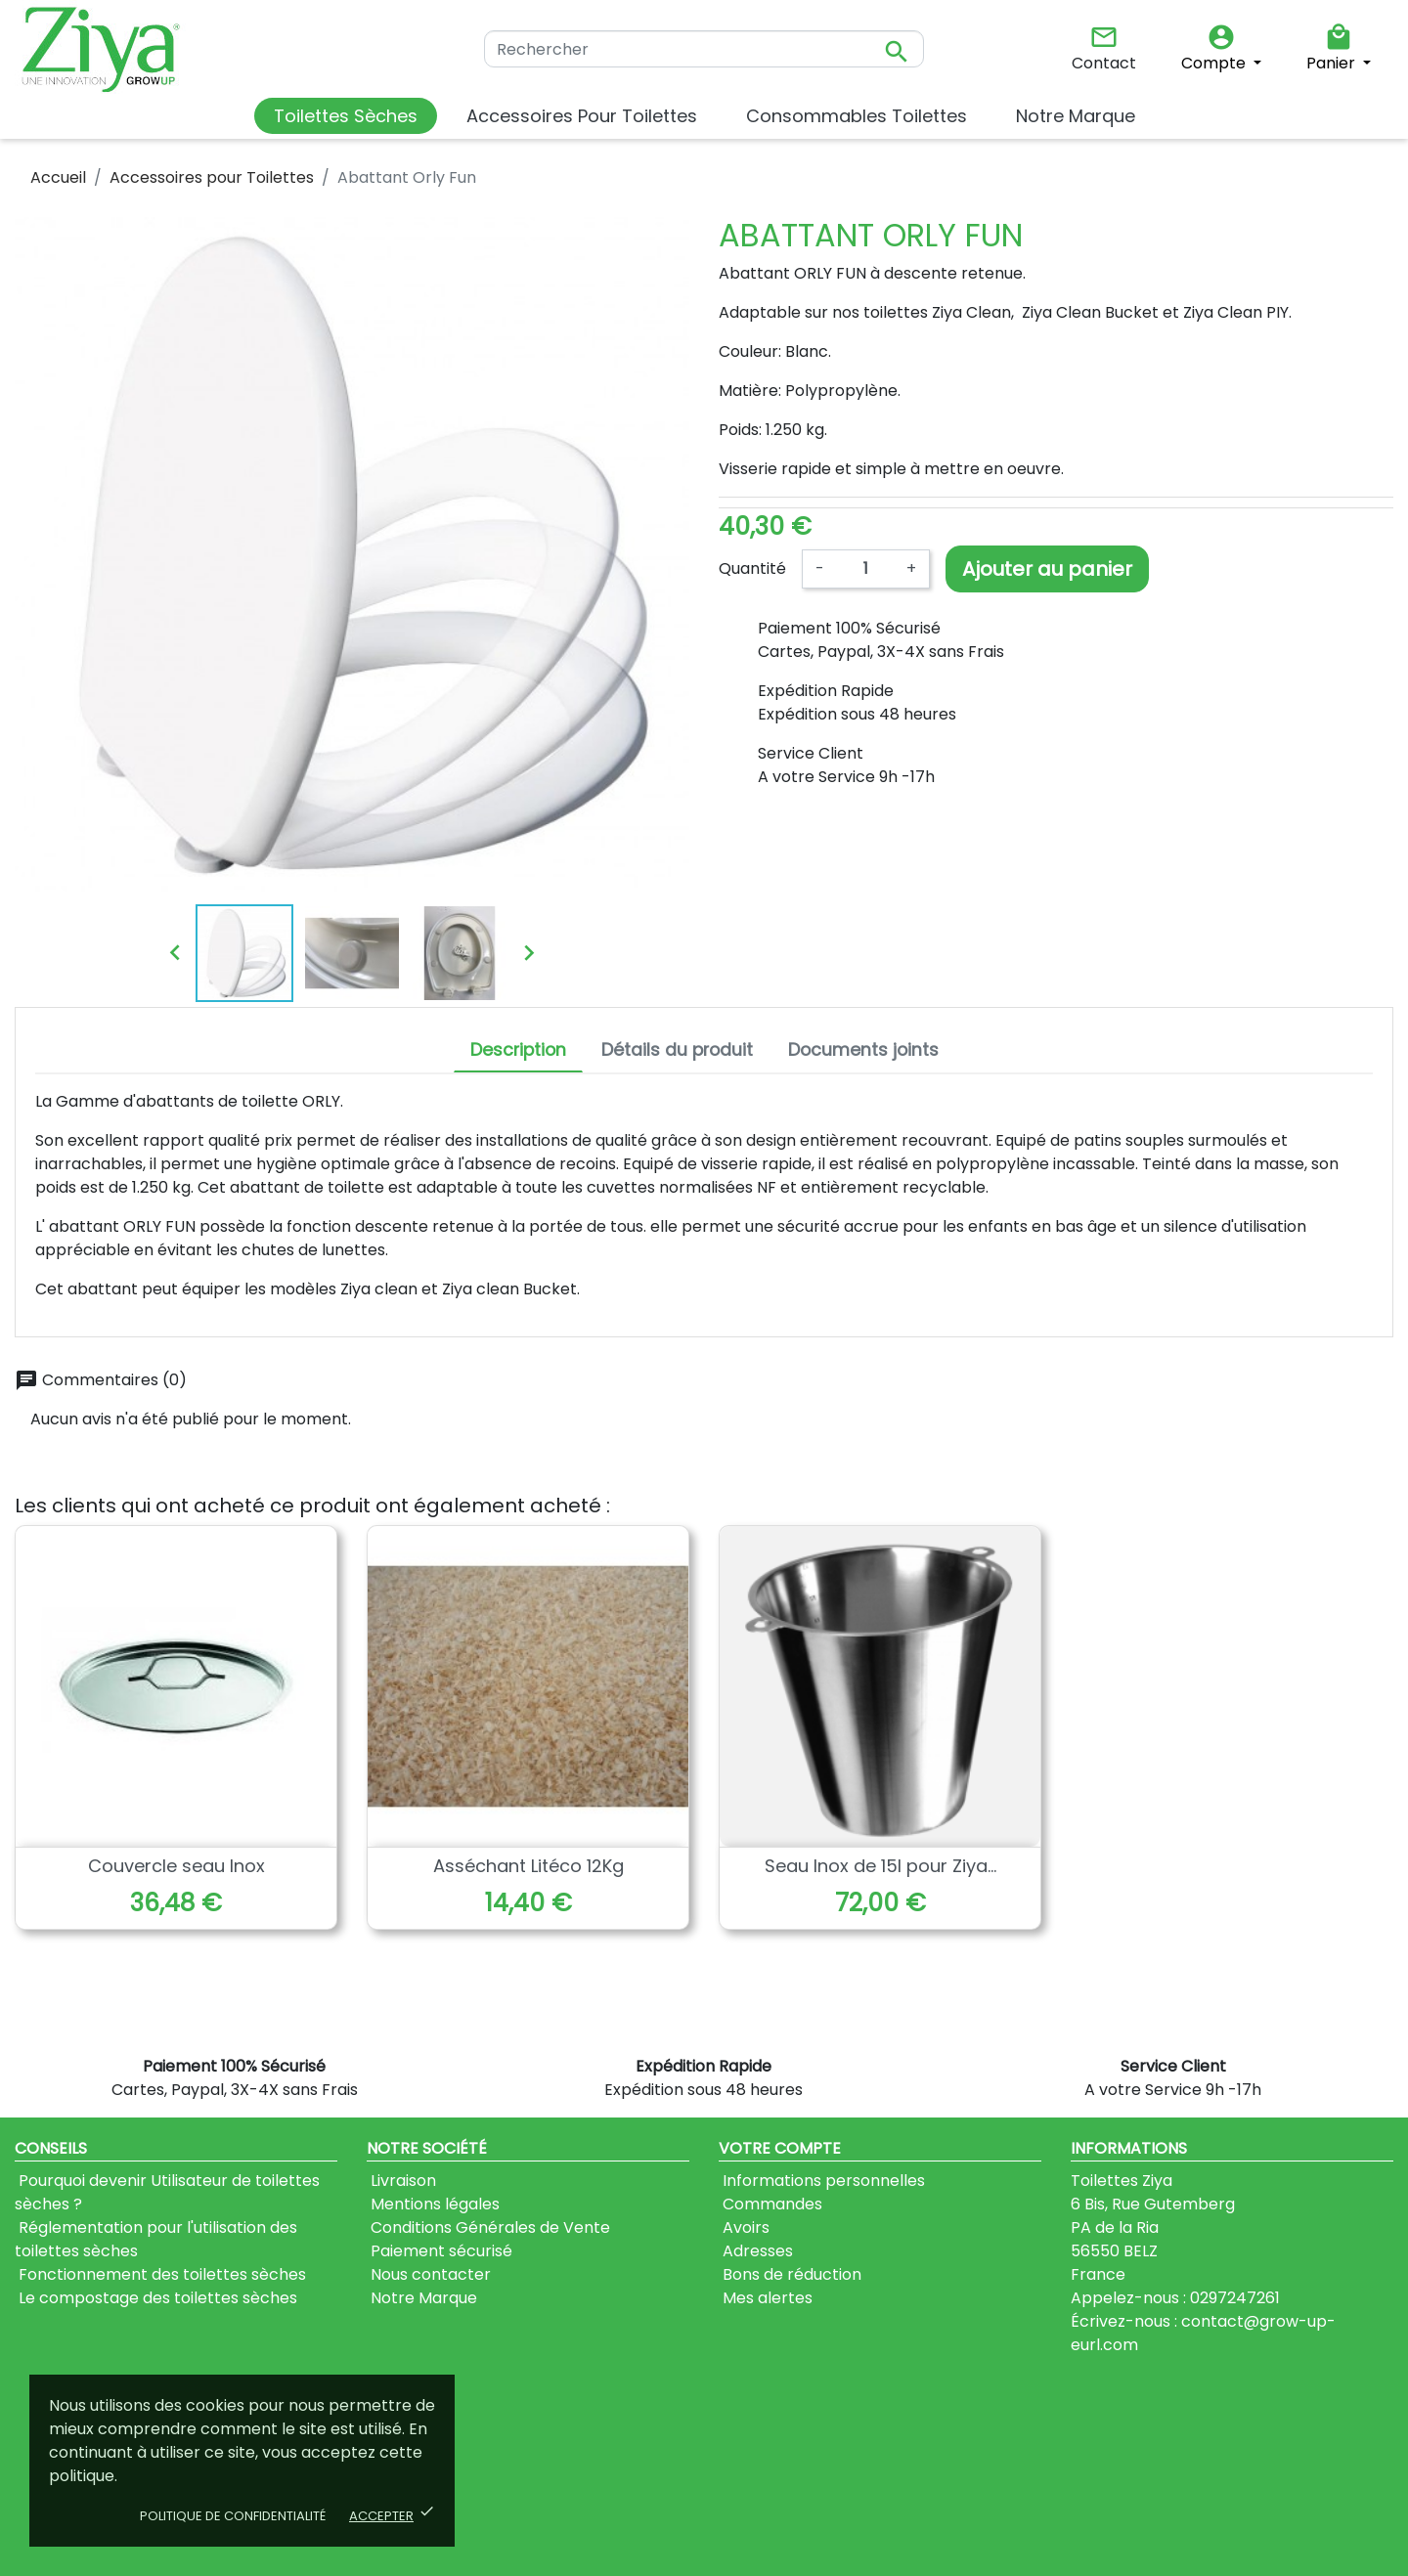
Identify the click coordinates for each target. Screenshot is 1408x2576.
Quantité (752, 568)
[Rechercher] (704, 48)
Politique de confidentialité (233, 2516)
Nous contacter (429, 2274)
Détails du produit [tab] (677, 1050)
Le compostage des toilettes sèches (156, 2298)
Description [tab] (518, 1050)
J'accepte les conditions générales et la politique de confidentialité (706, 2497)
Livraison (401, 2180)
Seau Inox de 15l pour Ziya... (880, 1866)
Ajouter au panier (1047, 569)
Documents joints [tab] (863, 1050)
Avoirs (744, 2227)
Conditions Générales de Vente (488, 2227)
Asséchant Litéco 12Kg (528, 1866)
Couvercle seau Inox (176, 1866)
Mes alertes (766, 2298)
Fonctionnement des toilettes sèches (160, 2274)
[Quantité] (865, 569)
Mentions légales (433, 2204)
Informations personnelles (822, 2180)
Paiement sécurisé (439, 2251)
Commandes (770, 2204)
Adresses (756, 2251)
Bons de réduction (790, 2274)
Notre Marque (422, 2298)
